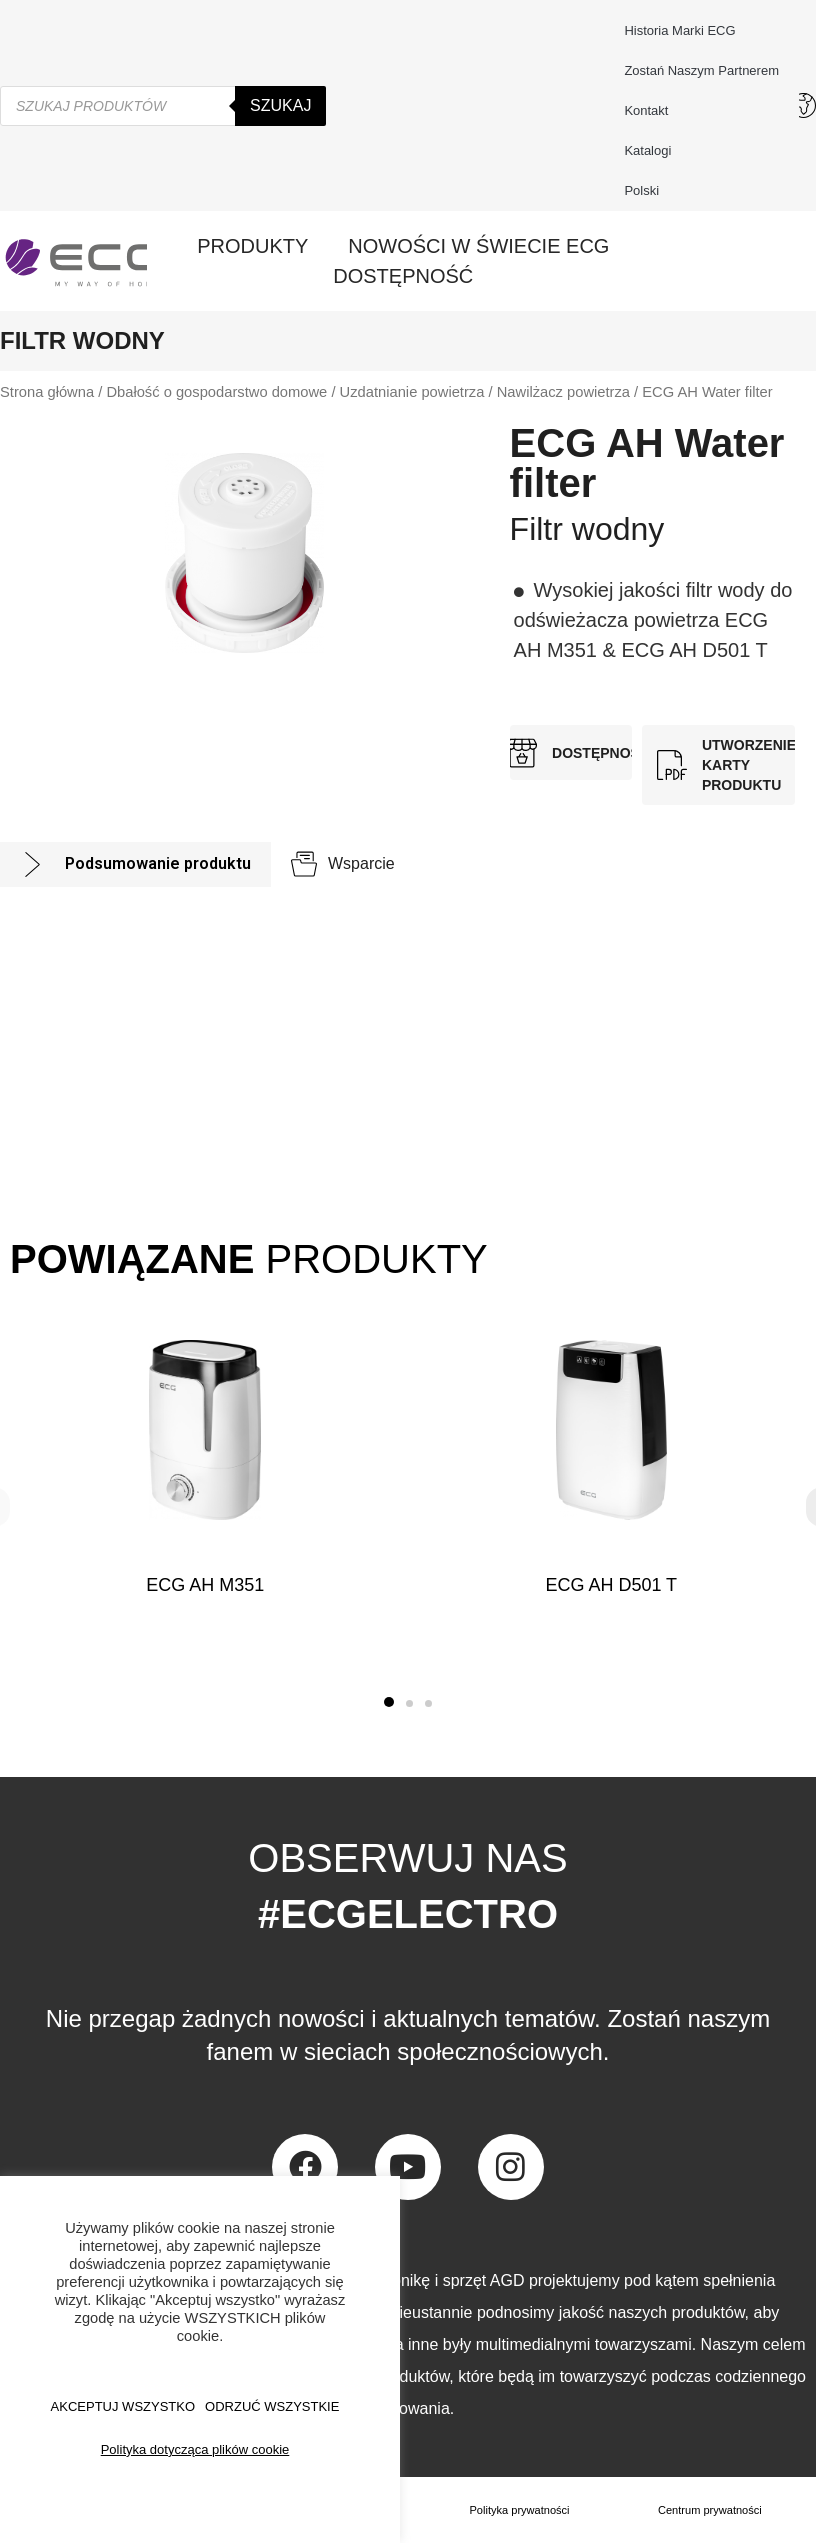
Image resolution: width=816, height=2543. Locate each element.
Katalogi (647, 150)
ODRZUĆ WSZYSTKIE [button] (272, 2406)
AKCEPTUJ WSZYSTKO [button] (123, 2406)
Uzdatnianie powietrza (412, 392)
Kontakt (651, 111)
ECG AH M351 (205, 1585)
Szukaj (280, 105)
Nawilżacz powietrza (563, 392)
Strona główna (47, 392)
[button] (389, 1702)
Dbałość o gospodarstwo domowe (216, 392)
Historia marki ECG (679, 30)
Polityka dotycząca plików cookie (195, 2449)
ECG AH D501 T (611, 1585)
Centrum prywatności (710, 2510)
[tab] (135, 864)
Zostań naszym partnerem (701, 70)
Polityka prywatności (520, 2510)
